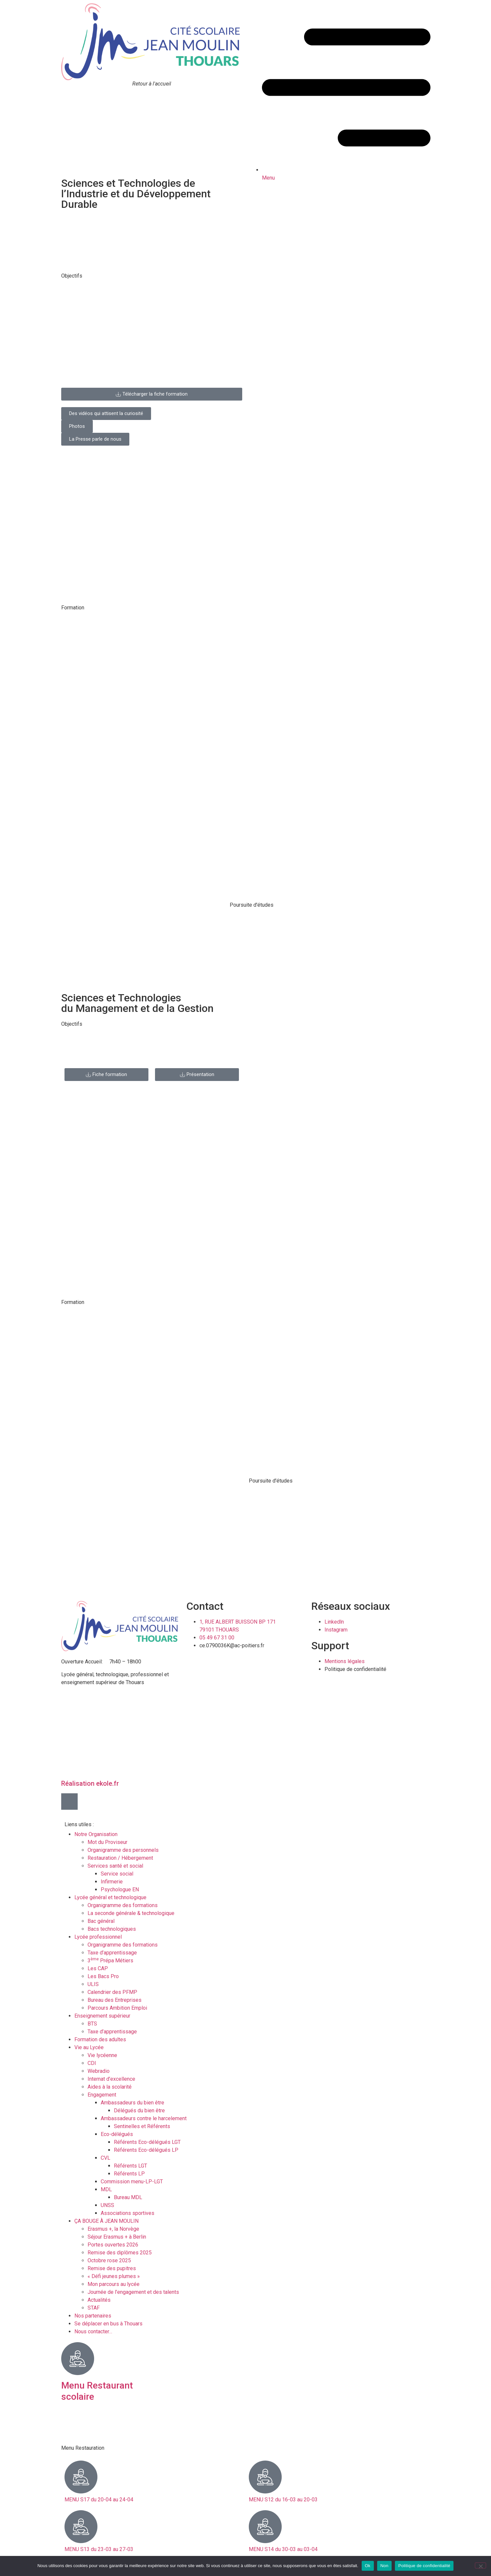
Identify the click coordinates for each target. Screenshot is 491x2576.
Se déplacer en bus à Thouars (108, 2323)
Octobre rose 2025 (109, 2260)
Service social (117, 1874)
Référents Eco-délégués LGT (147, 2142)
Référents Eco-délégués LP (146, 2150)
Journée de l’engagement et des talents (133, 2292)
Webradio (99, 2071)
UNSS (107, 2205)
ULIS (93, 1984)
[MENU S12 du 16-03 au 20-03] (265, 2477)
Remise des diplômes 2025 (120, 2252)
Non (384, 2565)
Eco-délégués (117, 2134)
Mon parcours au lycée (114, 2284)
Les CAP (98, 1968)
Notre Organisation (95, 1834)
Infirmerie (112, 1881)
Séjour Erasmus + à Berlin (117, 2237)
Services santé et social (115, 1866)
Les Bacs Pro (103, 1976)
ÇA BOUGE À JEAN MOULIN (106, 2221)
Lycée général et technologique (110, 1897)
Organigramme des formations (123, 1905)
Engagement (102, 2095)
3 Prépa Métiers (110, 1960)
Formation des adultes (100, 2039)
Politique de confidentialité (424, 2565)
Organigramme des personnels (123, 1850)
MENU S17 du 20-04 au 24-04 (99, 2499)
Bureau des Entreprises (115, 2000)
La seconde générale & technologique (131, 1913)
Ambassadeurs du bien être (132, 2102)
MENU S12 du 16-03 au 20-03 (283, 2499)
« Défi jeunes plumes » (114, 2276)
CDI (92, 2063)
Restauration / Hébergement (120, 1858)
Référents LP (129, 2174)
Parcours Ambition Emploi (117, 2008)
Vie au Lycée (89, 2047)
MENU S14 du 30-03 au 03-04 (283, 2549)
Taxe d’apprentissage (112, 1953)
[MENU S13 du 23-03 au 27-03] (81, 2526)
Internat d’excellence (111, 2079)
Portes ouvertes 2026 (113, 2245)
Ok (368, 2565)
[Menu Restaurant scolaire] (77, 2358)
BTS (92, 2024)
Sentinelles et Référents (142, 2126)
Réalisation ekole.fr (90, 1783)
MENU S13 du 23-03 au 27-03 (99, 2549)
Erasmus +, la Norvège (113, 2229)
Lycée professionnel (98, 1937)
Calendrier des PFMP (112, 1992)
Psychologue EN (120, 1889)
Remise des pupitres (112, 2268)
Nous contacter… (93, 2331)
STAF (94, 2308)
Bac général (101, 1921)
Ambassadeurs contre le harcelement (144, 2118)
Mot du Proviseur (107, 1842)
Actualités (99, 2300)
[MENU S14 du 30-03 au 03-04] (265, 2526)
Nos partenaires (92, 2316)
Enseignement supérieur (102, 2016)
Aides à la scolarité (110, 2087)
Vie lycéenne (102, 2055)
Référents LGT (130, 2166)
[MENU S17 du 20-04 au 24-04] (81, 2477)
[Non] (480, 2565)
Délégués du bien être (139, 2110)
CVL (105, 2158)
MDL (106, 2189)
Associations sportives (127, 2213)
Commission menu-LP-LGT (132, 2181)
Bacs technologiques (112, 1929)
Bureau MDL (128, 2197)
